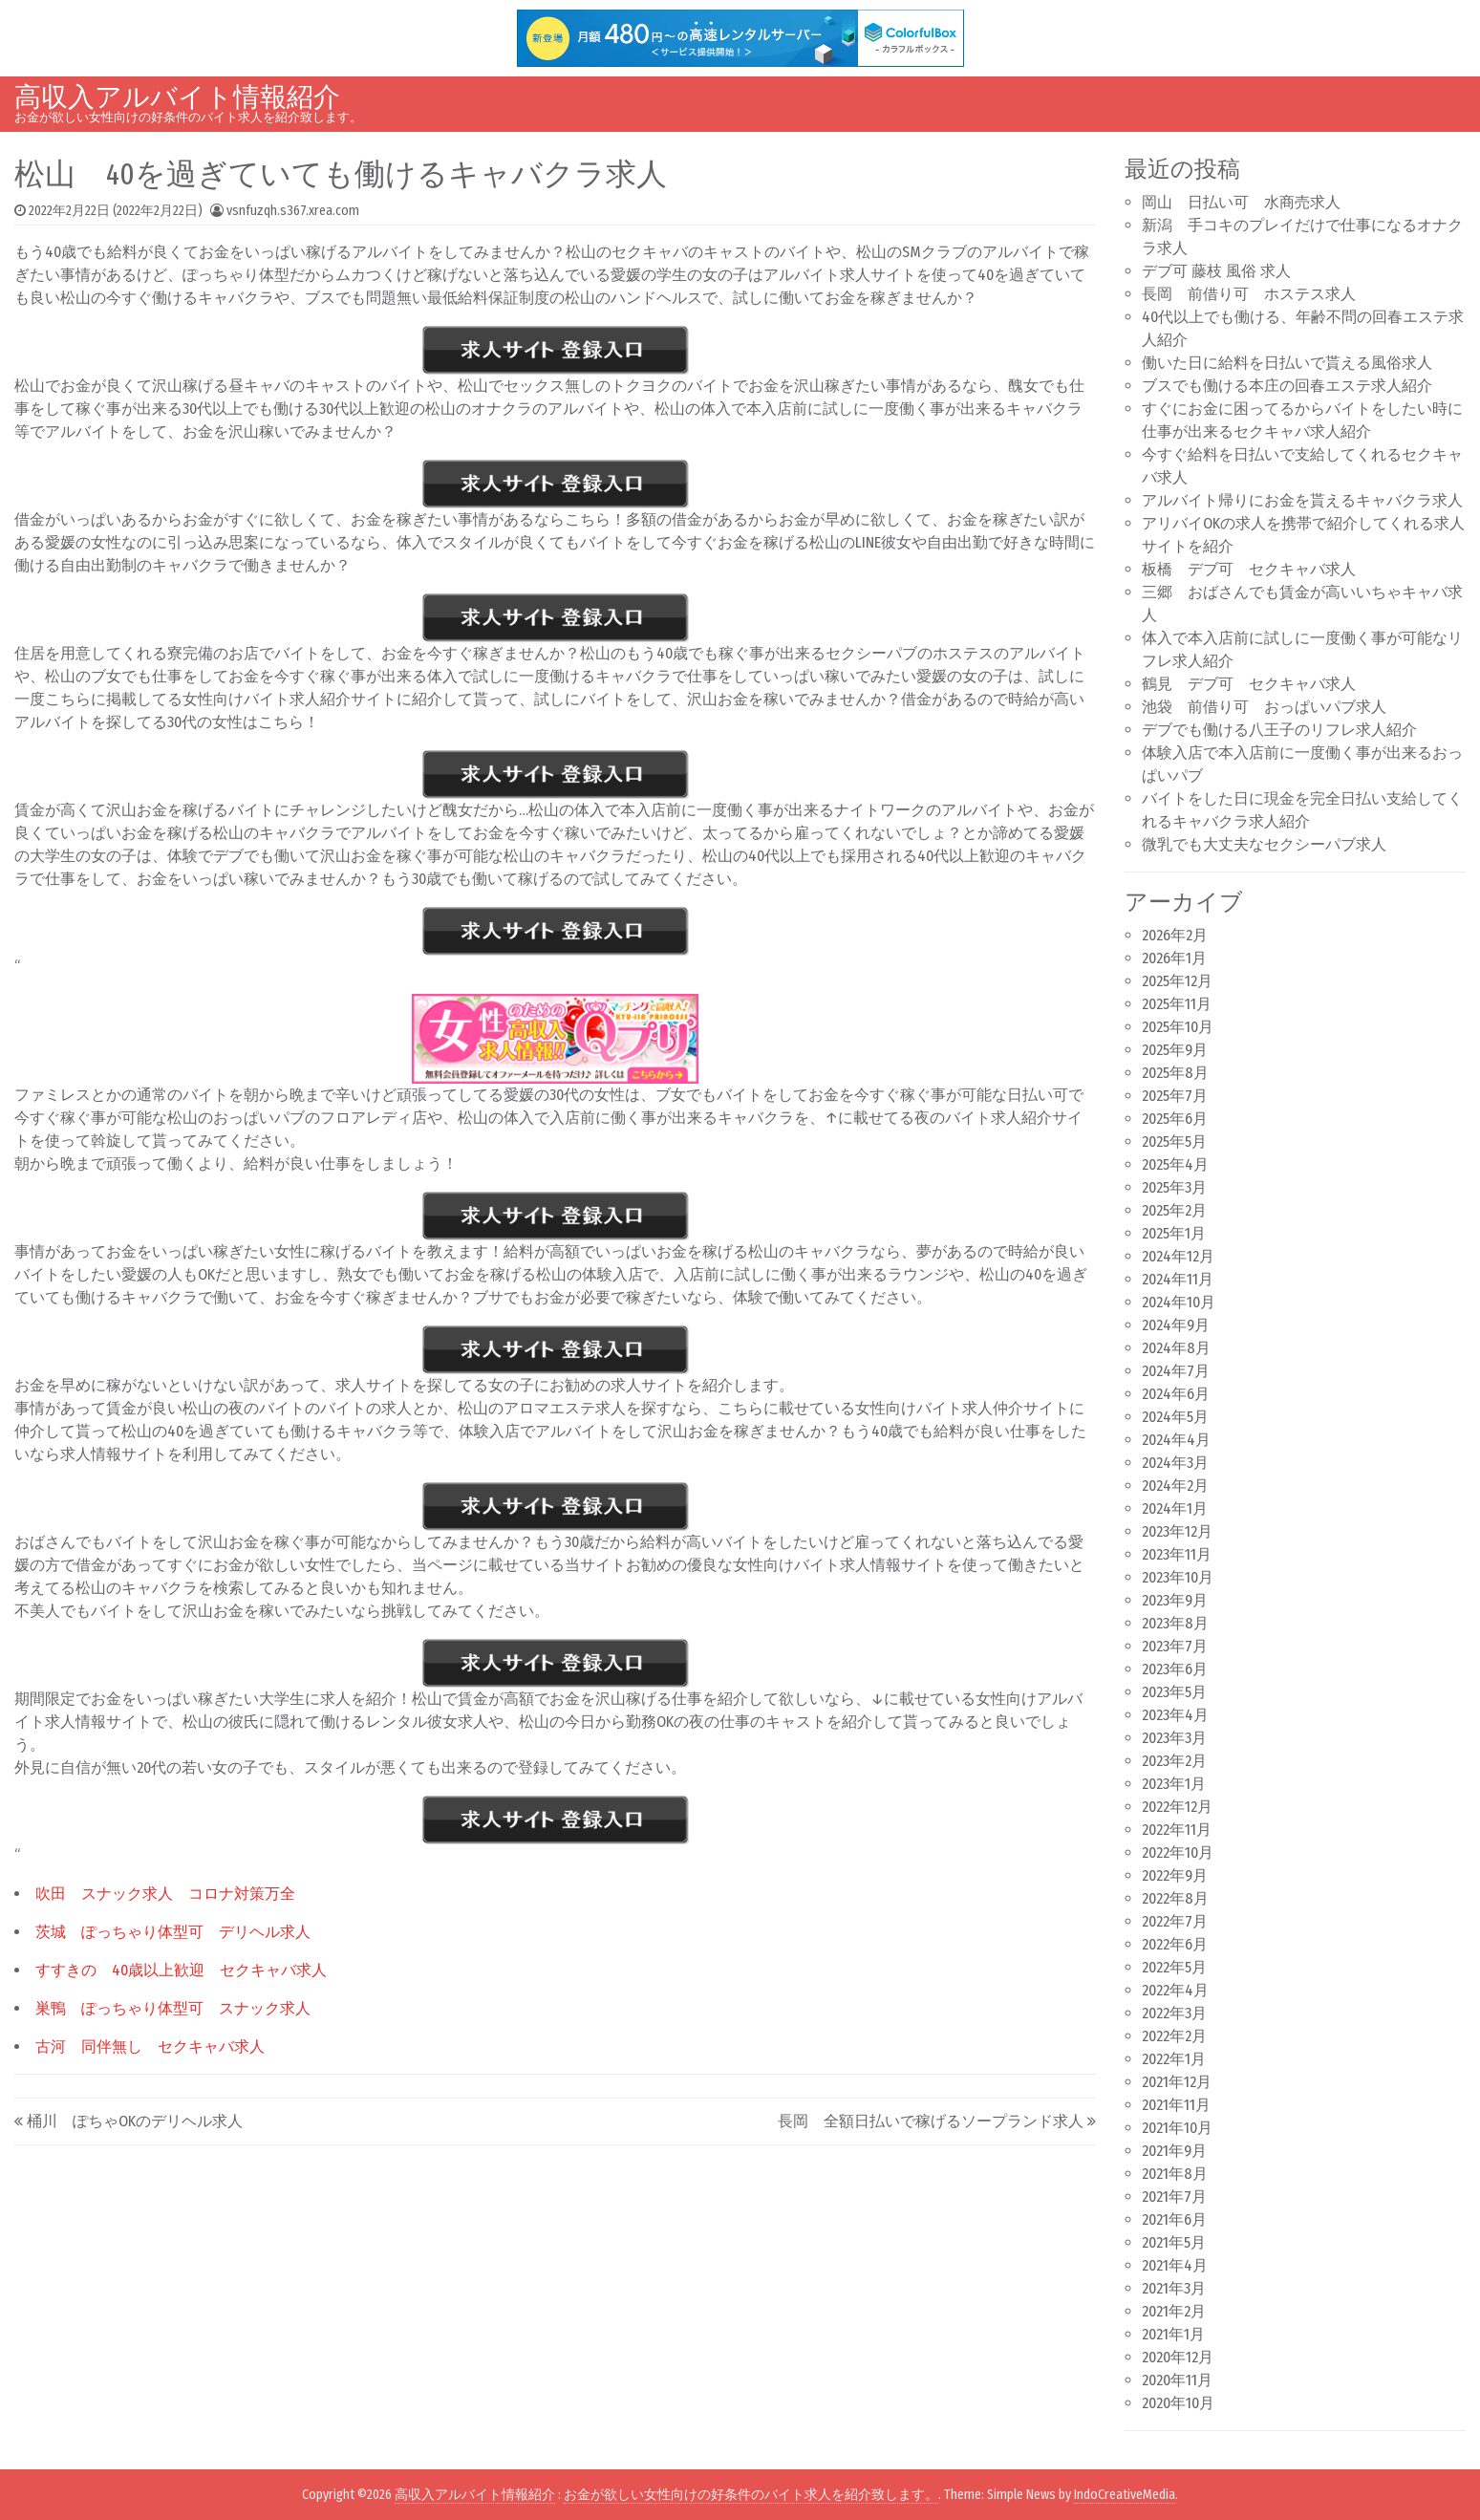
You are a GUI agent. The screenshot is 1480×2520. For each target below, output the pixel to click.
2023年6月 (1175, 1669)
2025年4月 (1175, 1164)
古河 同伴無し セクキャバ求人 (150, 2046)
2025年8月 (1175, 1073)
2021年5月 (1174, 2242)
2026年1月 (1174, 958)
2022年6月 (1175, 1944)
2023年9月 (1175, 1600)
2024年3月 (1175, 1463)
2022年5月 (1174, 1967)
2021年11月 (1176, 2105)
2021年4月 (1175, 2265)
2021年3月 (1174, 2288)
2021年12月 (1177, 2082)
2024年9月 (1176, 1325)
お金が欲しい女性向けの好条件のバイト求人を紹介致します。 (751, 2495)
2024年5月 (1175, 1417)
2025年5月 (1174, 1141)
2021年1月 (1173, 2334)
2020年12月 (1177, 2357)
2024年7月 (1176, 1371)
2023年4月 (1175, 1715)
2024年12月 (1178, 1256)
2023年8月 (1175, 1623)
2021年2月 (1174, 2311)
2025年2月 (1174, 1210)
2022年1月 (1174, 2059)
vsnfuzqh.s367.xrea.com (292, 211)
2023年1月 (1174, 1784)
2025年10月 (1177, 1027)
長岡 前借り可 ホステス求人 (1249, 294)
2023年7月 (1175, 1646)
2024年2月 (1175, 1485)
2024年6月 (1176, 1394)
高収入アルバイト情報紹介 (177, 97)
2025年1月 (1174, 1233)
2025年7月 (1175, 1096)
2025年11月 (1177, 1004)
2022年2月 (1174, 2036)
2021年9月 (1174, 2151)
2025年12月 (1177, 981)
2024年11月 (1177, 1279)
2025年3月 (1174, 1187)
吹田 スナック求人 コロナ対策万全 (165, 1894)
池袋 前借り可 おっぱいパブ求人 (1264, 707)
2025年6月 (1175, 1118)
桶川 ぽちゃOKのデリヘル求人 (135, 2121)
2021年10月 (1177, 2128)
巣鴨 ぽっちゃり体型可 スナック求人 (173, 2008)
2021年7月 (1174, 2196)
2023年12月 (1177, 1531)
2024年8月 (1176, 1348)
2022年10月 (1177, 1852)
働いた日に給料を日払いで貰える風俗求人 (1287, 363)
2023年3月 (1174, 1738)
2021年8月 (1175, 2174)
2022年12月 (1177, 1807)
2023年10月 (1177, 1577)
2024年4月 (1176, 1440)
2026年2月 (1175, 935)
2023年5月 (1174, 1692)
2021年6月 (1174, 2219)
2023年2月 (1174, 1761)
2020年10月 (1178, 2403)
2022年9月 (1175, 1875)
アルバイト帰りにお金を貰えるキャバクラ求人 (1302, 500)
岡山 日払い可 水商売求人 (1241, 202)
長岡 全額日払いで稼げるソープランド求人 (930, 2121)
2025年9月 (1175, 1050)
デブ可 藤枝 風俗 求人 (1216, 271)
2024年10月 (1178, 1302)
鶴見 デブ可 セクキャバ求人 (1249, 684)
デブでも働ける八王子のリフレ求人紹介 (1279, 730)
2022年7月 (1175, 1921)
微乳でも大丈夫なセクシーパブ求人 (1264, 844)
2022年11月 (1177, 1829)
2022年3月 (1174, 2013)
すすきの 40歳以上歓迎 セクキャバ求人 (181, 1970)
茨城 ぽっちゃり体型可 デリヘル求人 (173, 1932)
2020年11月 (1177, 2380)
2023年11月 (1177, 1554)
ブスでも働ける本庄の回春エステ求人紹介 (1287, 386)
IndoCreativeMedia (1124, 2495)
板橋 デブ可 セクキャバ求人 (1249, 569)
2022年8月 (1175, 1898)
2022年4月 (1175, 1990)
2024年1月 (1175, 1508)
